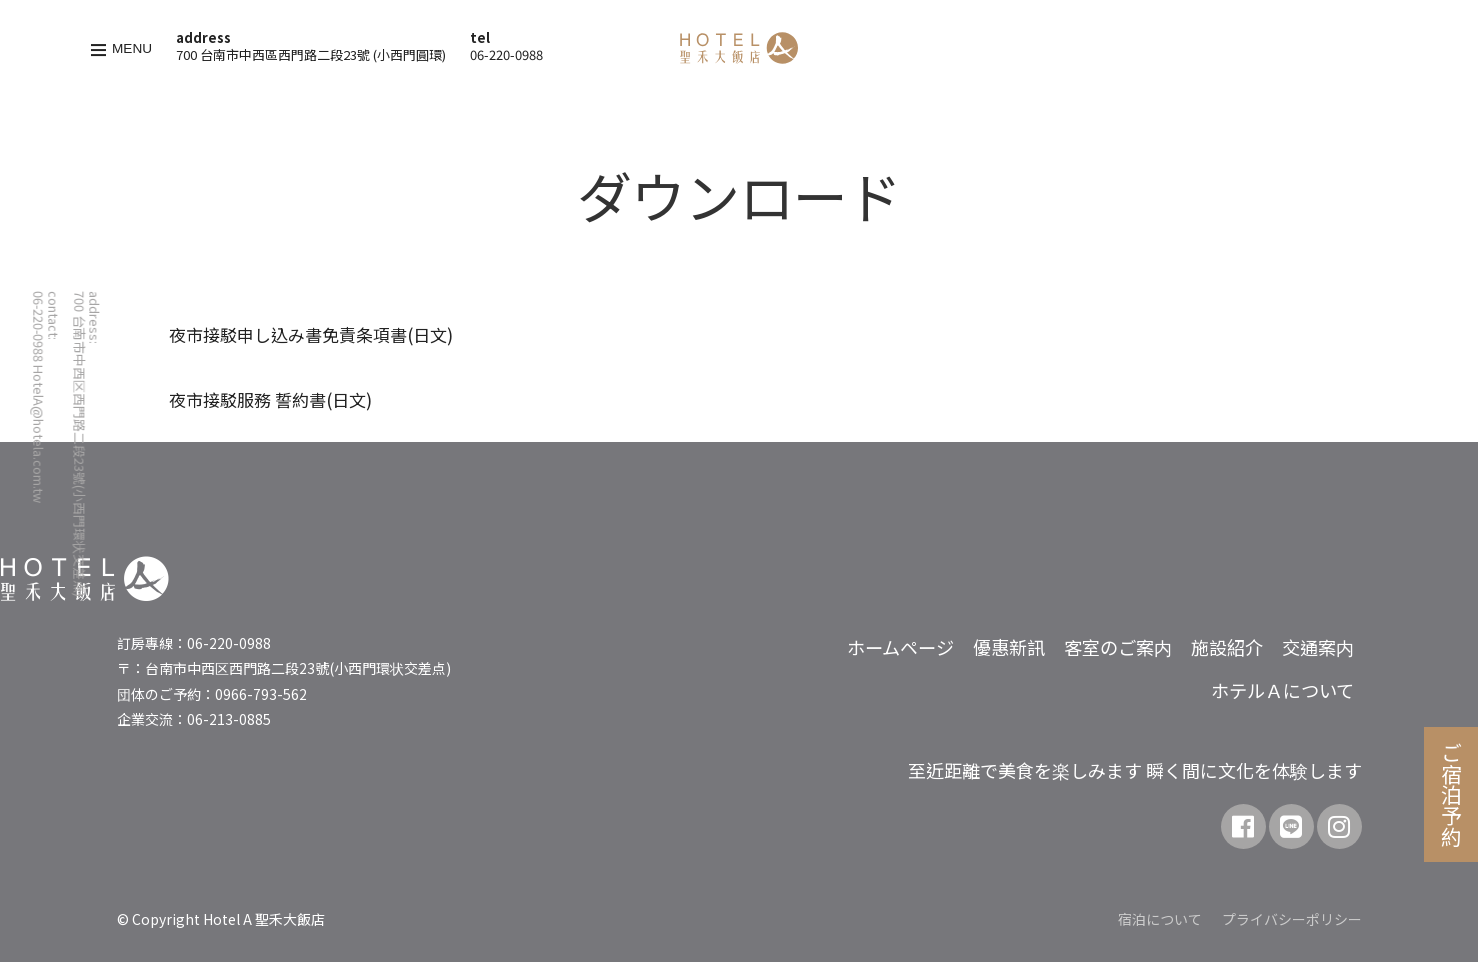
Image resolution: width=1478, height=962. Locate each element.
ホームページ (900, 647)
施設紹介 (1227, 647)
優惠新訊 (1009, 647)
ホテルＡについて (1282, 690)
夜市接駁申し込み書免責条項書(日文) (311, 334)
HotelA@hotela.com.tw (38, 434)
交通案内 (1318, 647)
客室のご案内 (1118, 647)
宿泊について (1160, 919)
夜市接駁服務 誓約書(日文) (270, 399)
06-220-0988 (506, 54)
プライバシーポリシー (1292, 919)
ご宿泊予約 (1452, 794)
